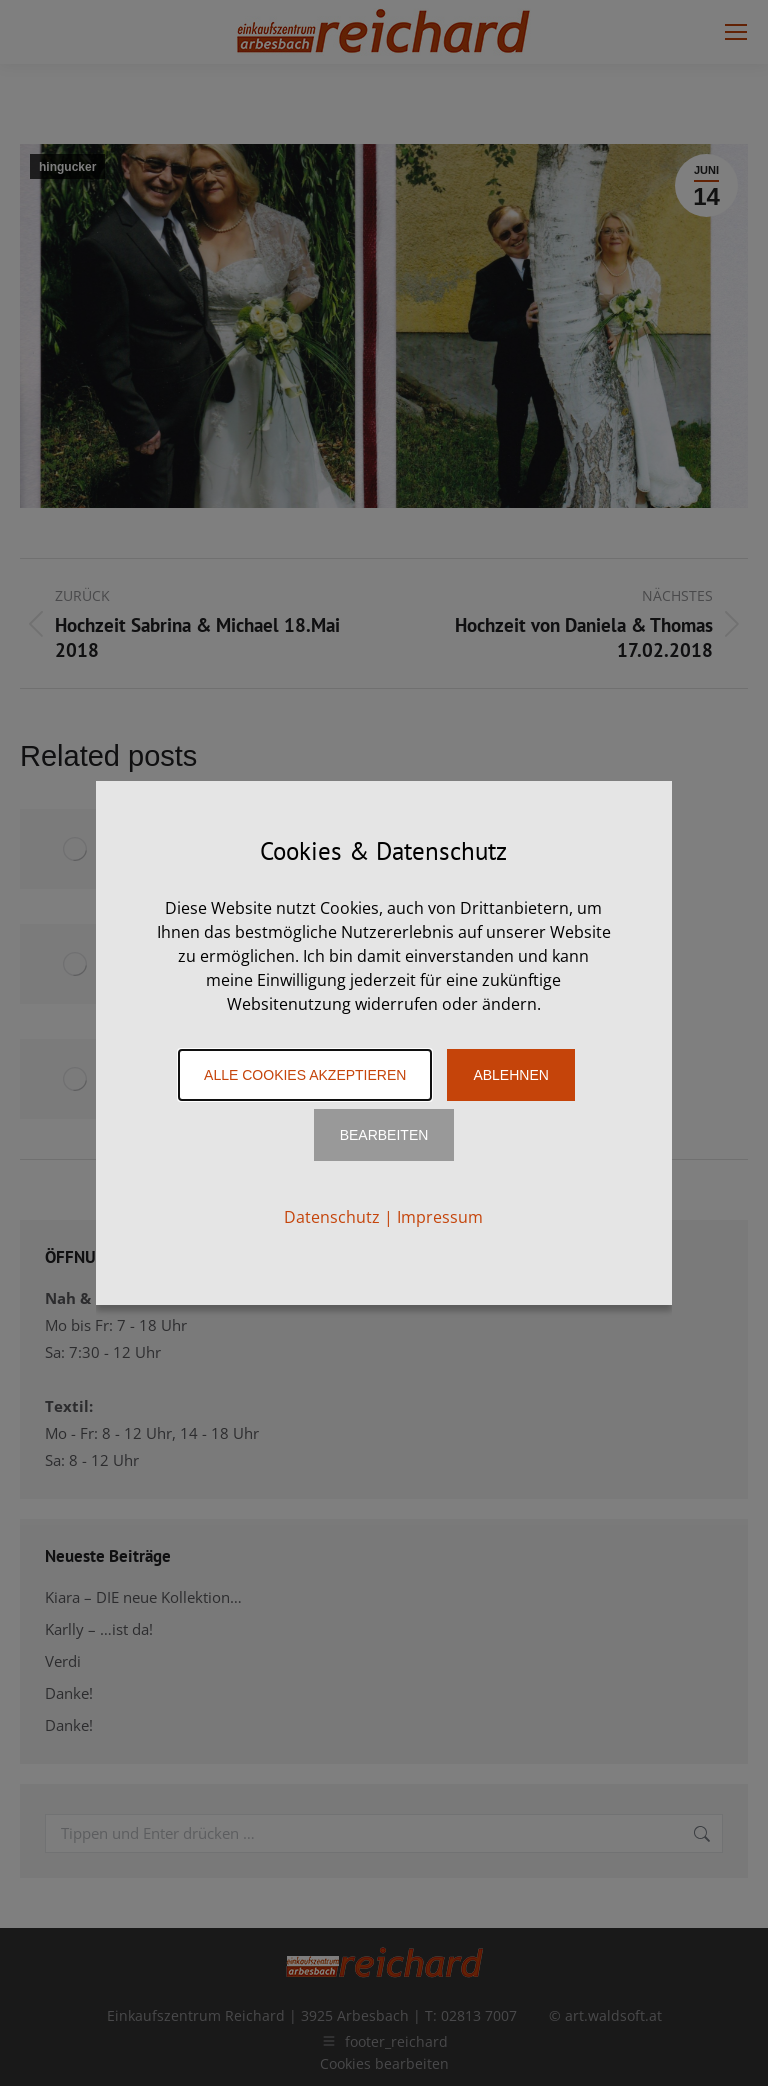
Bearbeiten (384, 1135)
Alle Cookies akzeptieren (305, 1075)
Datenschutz (332, 1217)
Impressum (440, 1217)
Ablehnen (510, 1075)
